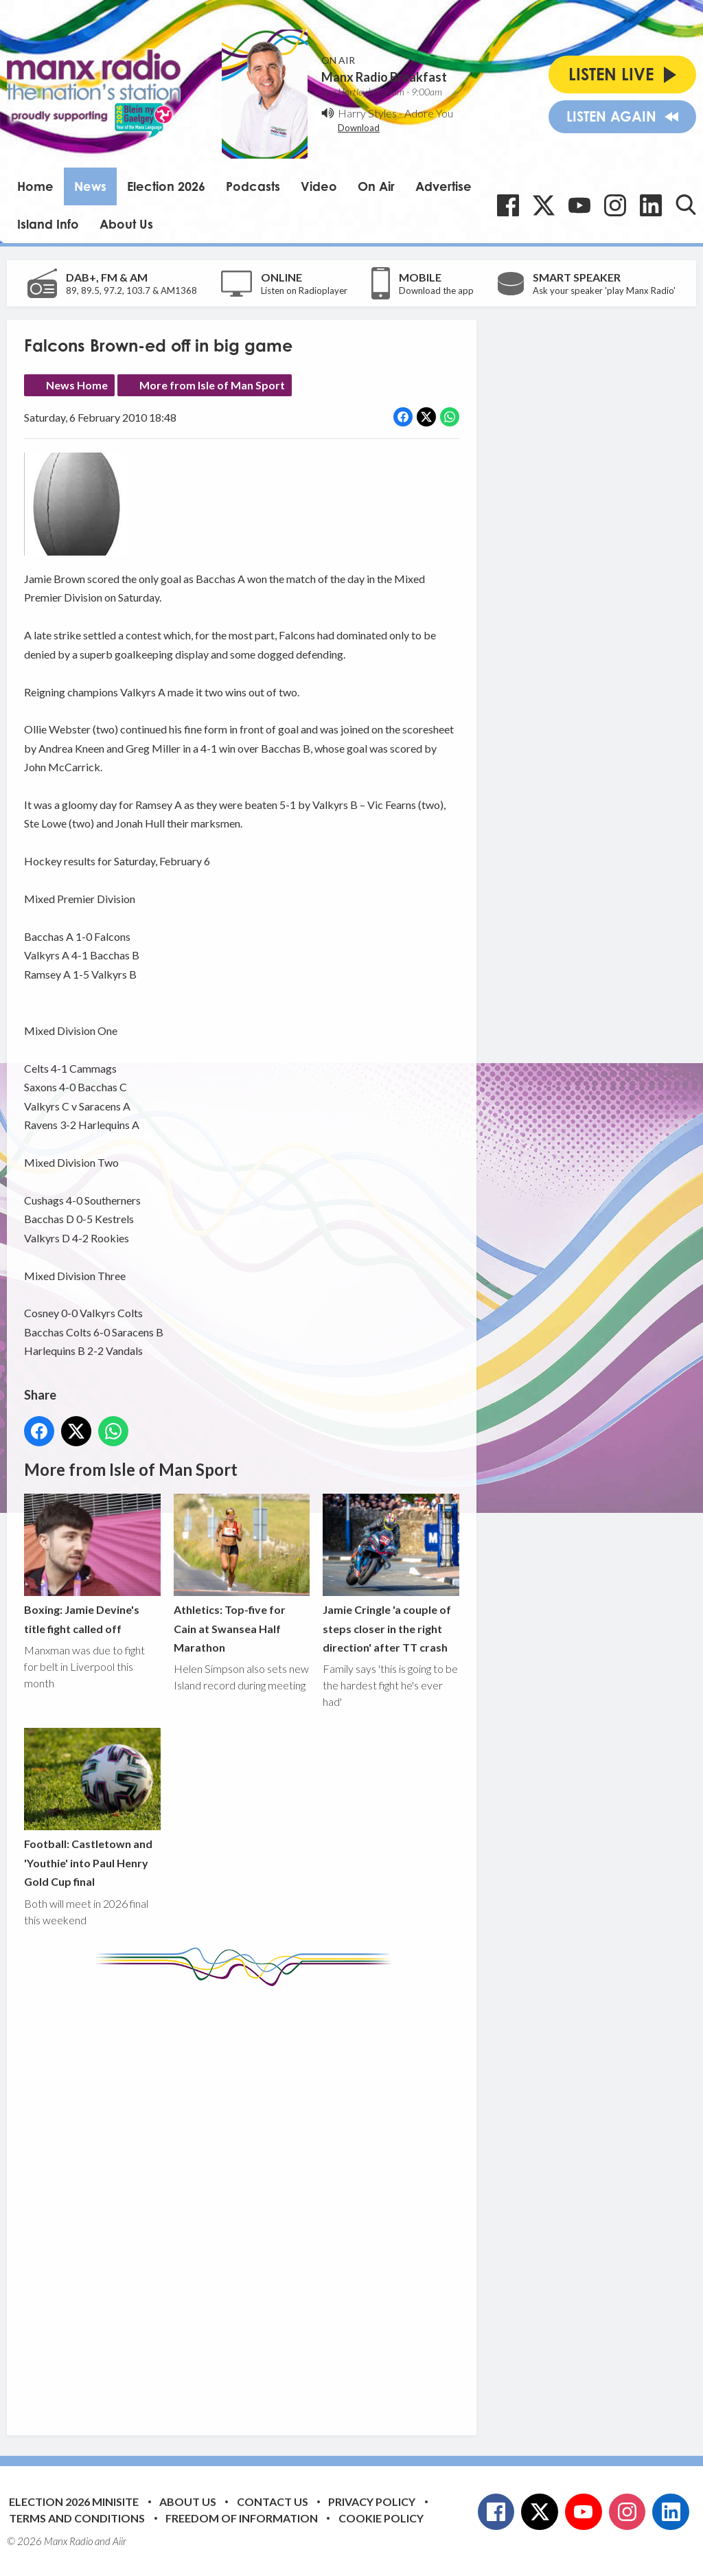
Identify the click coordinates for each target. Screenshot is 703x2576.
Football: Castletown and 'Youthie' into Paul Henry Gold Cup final (92, 1809)
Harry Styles (367, 112)
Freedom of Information (241, 2517)
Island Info (48, 223)
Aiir (119, 2541)
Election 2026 (166, 186)
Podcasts (253, 186)
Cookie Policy (381, 2517)
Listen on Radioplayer (304, 290)
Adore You (428, 112)
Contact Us (272, 2501)
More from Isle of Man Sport (212, 384)
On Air (376, 186)
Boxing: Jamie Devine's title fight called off (92, 1564)
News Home (77, 384)
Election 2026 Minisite (74, 2501)
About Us (126, 223)
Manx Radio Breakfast (384, 76)
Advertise (443, 186)
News (90, 186)
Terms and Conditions (77, 2517)
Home (35, 186)
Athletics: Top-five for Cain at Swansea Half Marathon (242, 1574)
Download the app (436, 290)
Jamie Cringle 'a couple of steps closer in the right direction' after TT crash (391, 1574)
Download (359, 127)
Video (319, 186)
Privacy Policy (371, 2501)
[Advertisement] (281, 2200)
